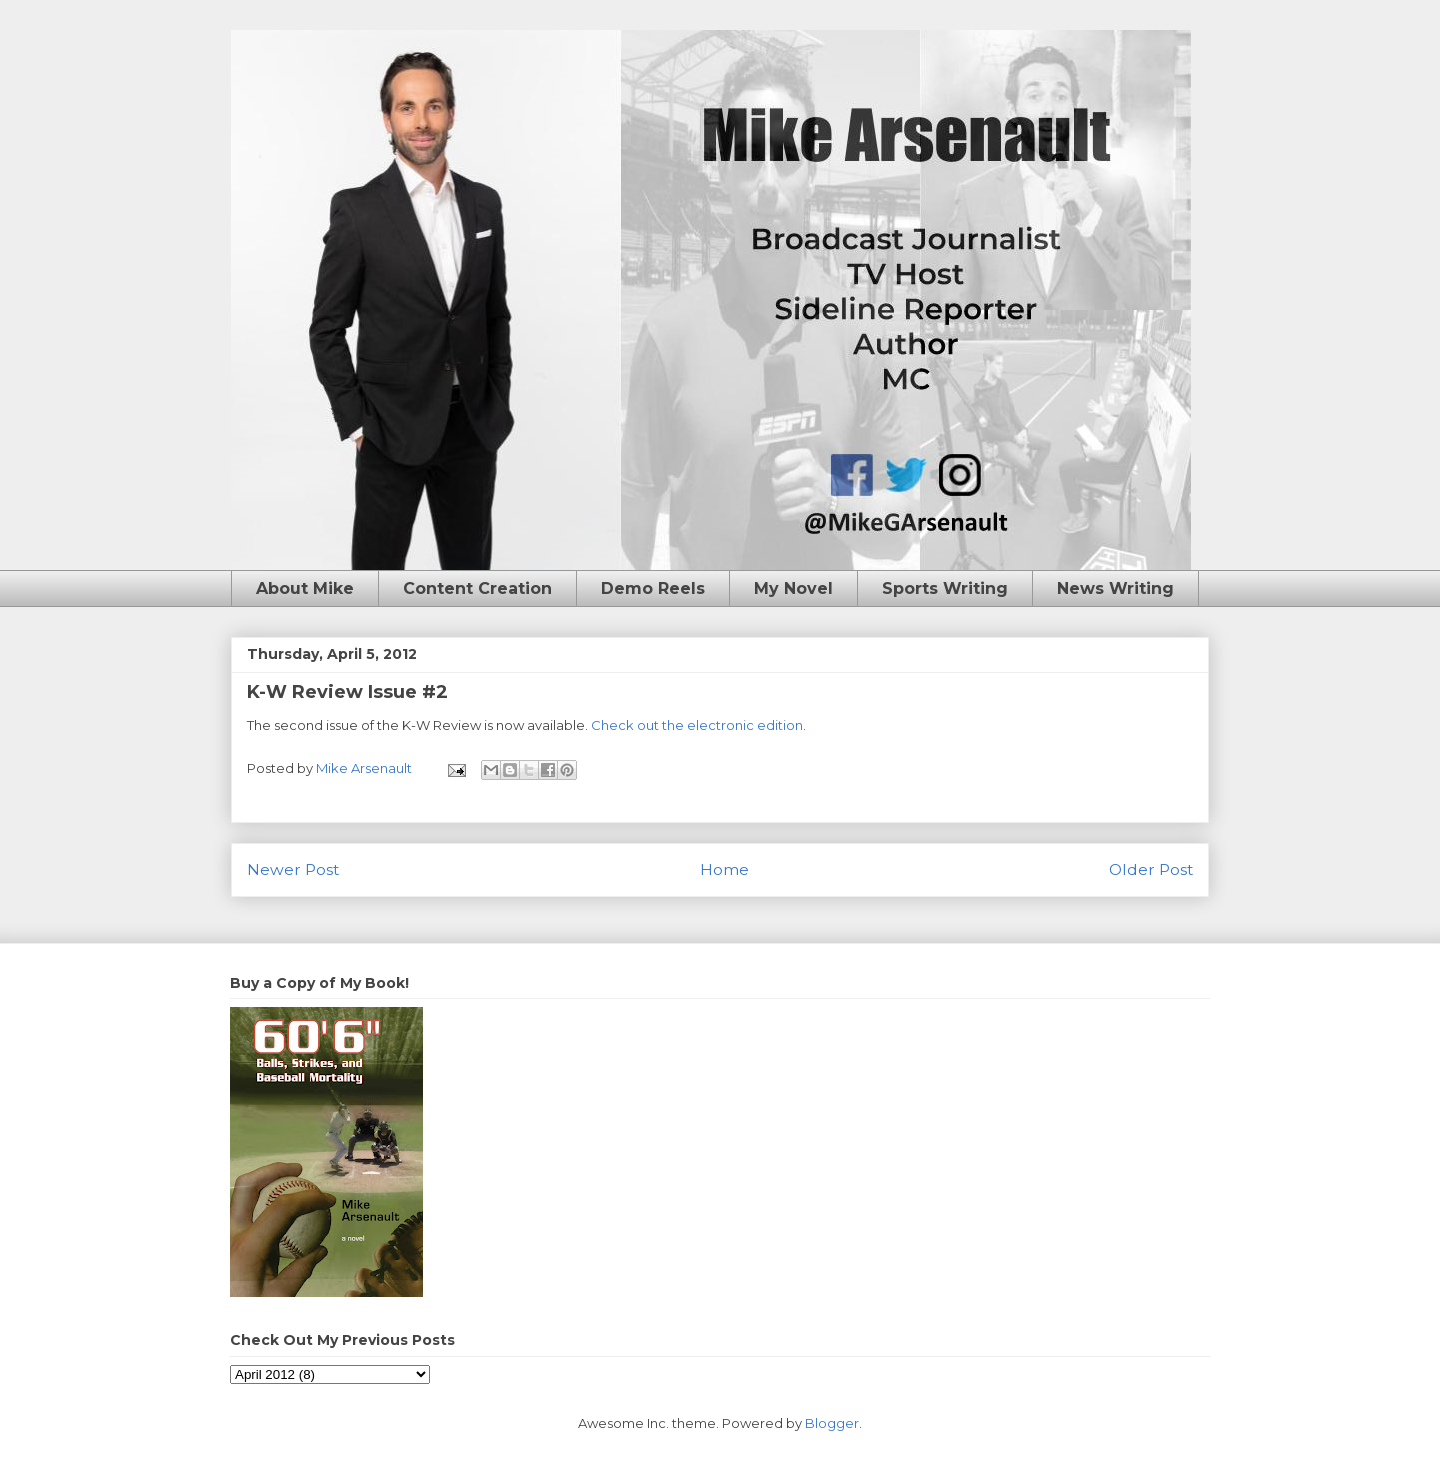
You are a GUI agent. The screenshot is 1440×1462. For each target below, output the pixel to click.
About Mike (305, 588)
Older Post (1151, 869)
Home (724, 869)
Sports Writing (945, 588)
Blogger (832, 1423)
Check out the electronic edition (697, 725)
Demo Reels (653, 588)
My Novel (793, 588)
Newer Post (293, 869)
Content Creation (477, 588)
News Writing (1115, 588)
